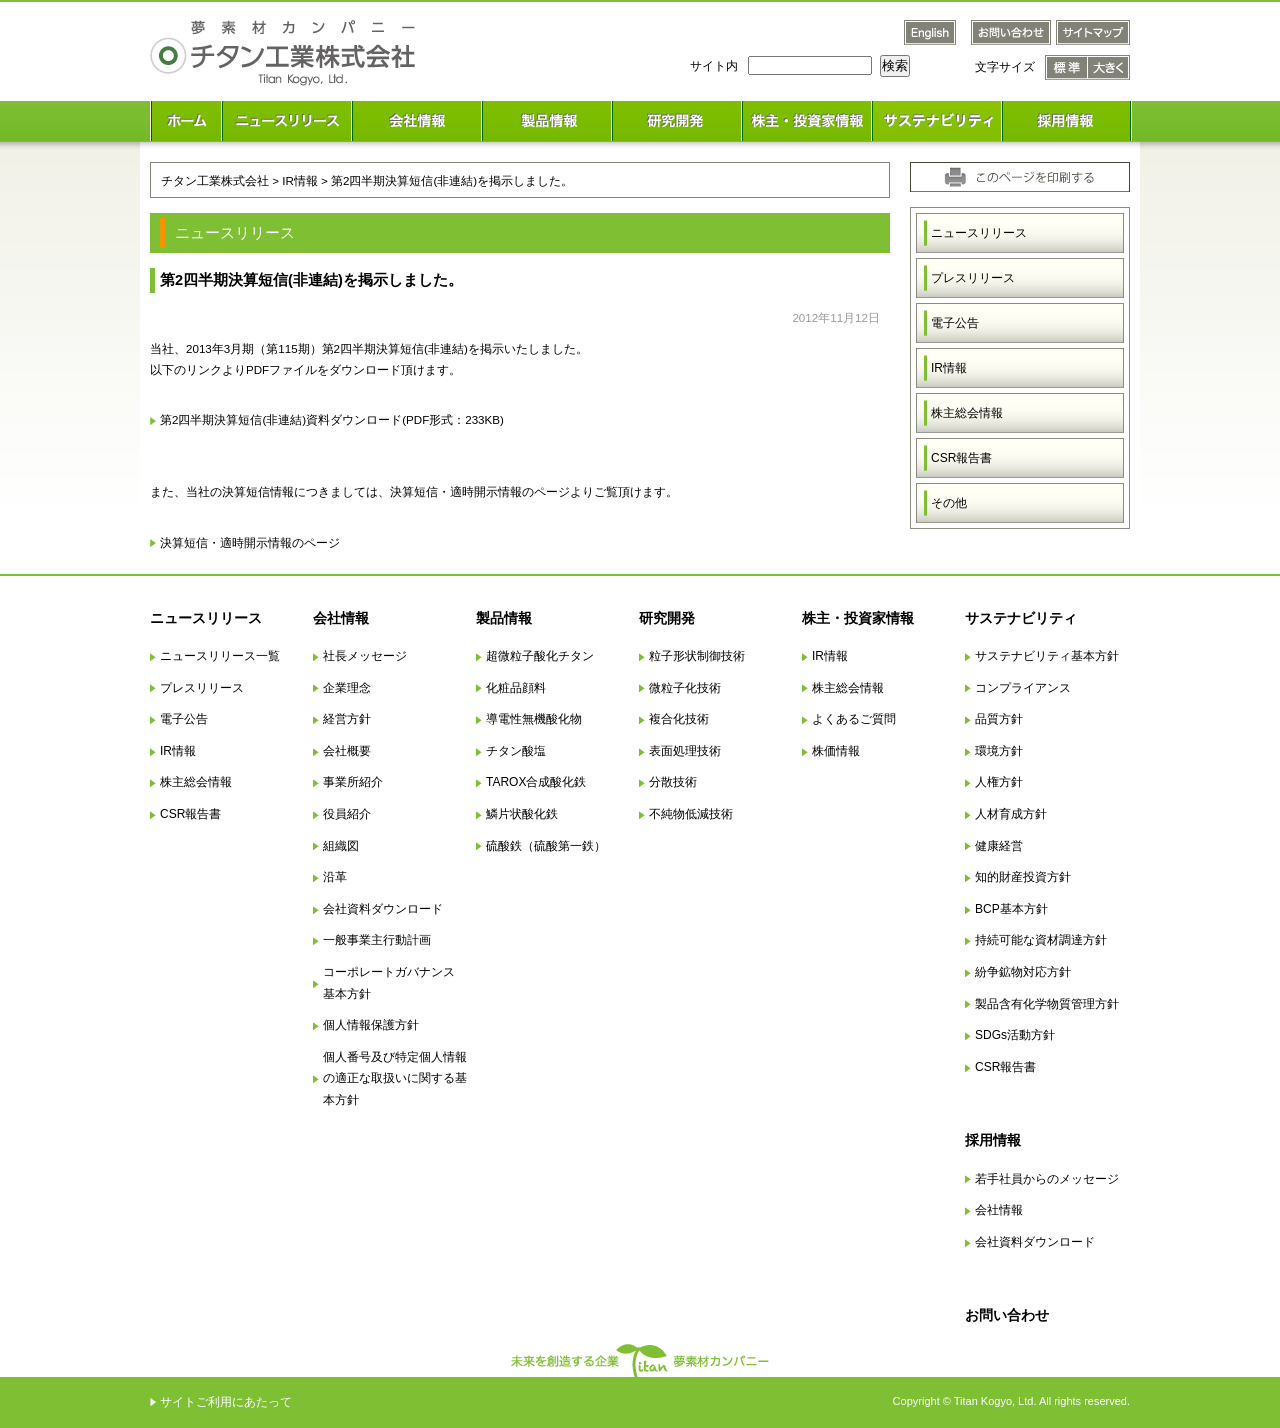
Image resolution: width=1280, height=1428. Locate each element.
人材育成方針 (1011, 814)
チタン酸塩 (516, 751)
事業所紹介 (353, 782)
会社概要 (347, 751)
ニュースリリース (979, 233)
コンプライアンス (1023, 688)
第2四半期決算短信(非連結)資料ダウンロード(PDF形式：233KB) (332, 419)
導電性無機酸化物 (534, 719)
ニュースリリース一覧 (220, 656)
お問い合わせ (1007, 1315)
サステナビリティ (1021, 618)
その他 (949, 503)
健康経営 (999, 846)
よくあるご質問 (854, 719)
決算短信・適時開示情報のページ (250, 542)
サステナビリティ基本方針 (1047, 656)
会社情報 (341, 618)
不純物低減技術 (691, 814)
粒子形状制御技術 (697, 656)
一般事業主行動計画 (377, 940)
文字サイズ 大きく (1109, 67)
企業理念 (347, 688)
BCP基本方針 (1011, 909)
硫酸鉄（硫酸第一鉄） (546, 846)
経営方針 (347, 719)
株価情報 (836, 751)
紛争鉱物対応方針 (1023, 972)
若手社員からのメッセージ (1047, 1179)
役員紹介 (347, 814)
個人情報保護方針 (371, 1025)
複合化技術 (679, 719)
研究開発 (667, 618)
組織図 (341, 846)
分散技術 (673, 782)
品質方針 (999, 719)
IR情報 (949, 368)
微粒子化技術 (685, 688)
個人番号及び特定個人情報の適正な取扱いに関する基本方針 (395, 1078)
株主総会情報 (967, 413)
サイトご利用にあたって (226, 1402)
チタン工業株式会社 (215, 180)
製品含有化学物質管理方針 (1047, 1004)
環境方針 (999, 751)
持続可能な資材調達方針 (1041, 940)
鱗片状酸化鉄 (522, 814)
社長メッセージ (365, 656)
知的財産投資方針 (1023, 877)
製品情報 (504, 618)
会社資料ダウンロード (383, 909)
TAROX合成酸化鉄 (536, 782)
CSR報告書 (961, 458)
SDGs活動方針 (1015, 1035)
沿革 (335, 877)
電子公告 (955, 323)
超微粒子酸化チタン (540, 656)
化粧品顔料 (516, 688)
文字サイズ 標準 (1066, 67)
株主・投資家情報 (858, 618)
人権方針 (999, 782)
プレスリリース (973, 278)
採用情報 (993, 1140)
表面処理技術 (685, 751)
